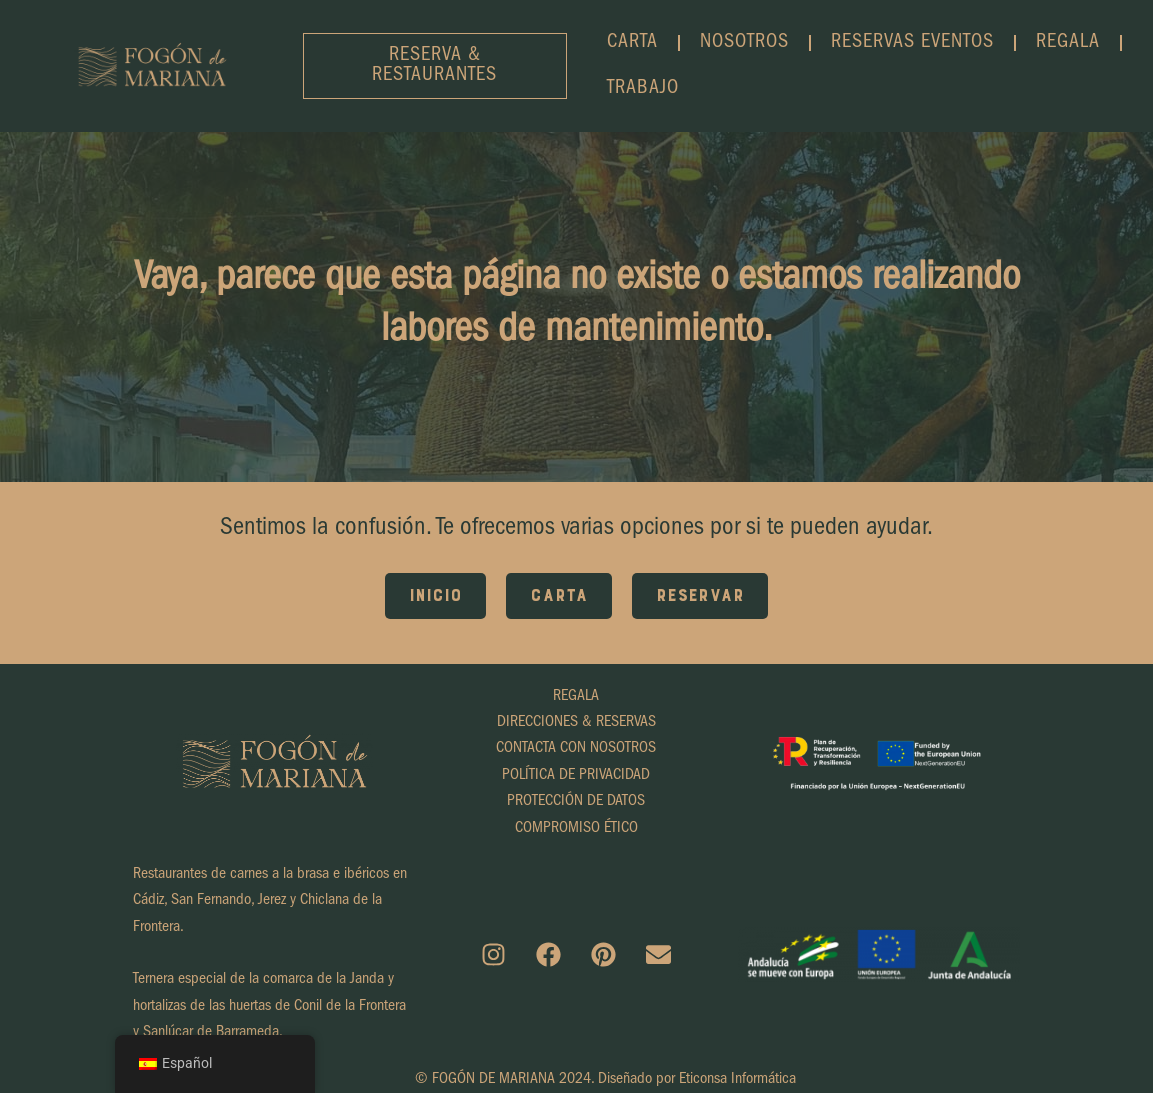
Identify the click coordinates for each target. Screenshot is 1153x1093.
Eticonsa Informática (737, 1080)
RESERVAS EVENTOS (912, 43)
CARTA (632, 43)
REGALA (1068, 43)
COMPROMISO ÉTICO (576, 829)
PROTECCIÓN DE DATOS (576, 802)
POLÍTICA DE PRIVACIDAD (576, 776)
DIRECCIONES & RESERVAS (576, 723)
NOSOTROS (744, 43)
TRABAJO (643, 89)
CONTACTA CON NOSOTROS (576, 749)
